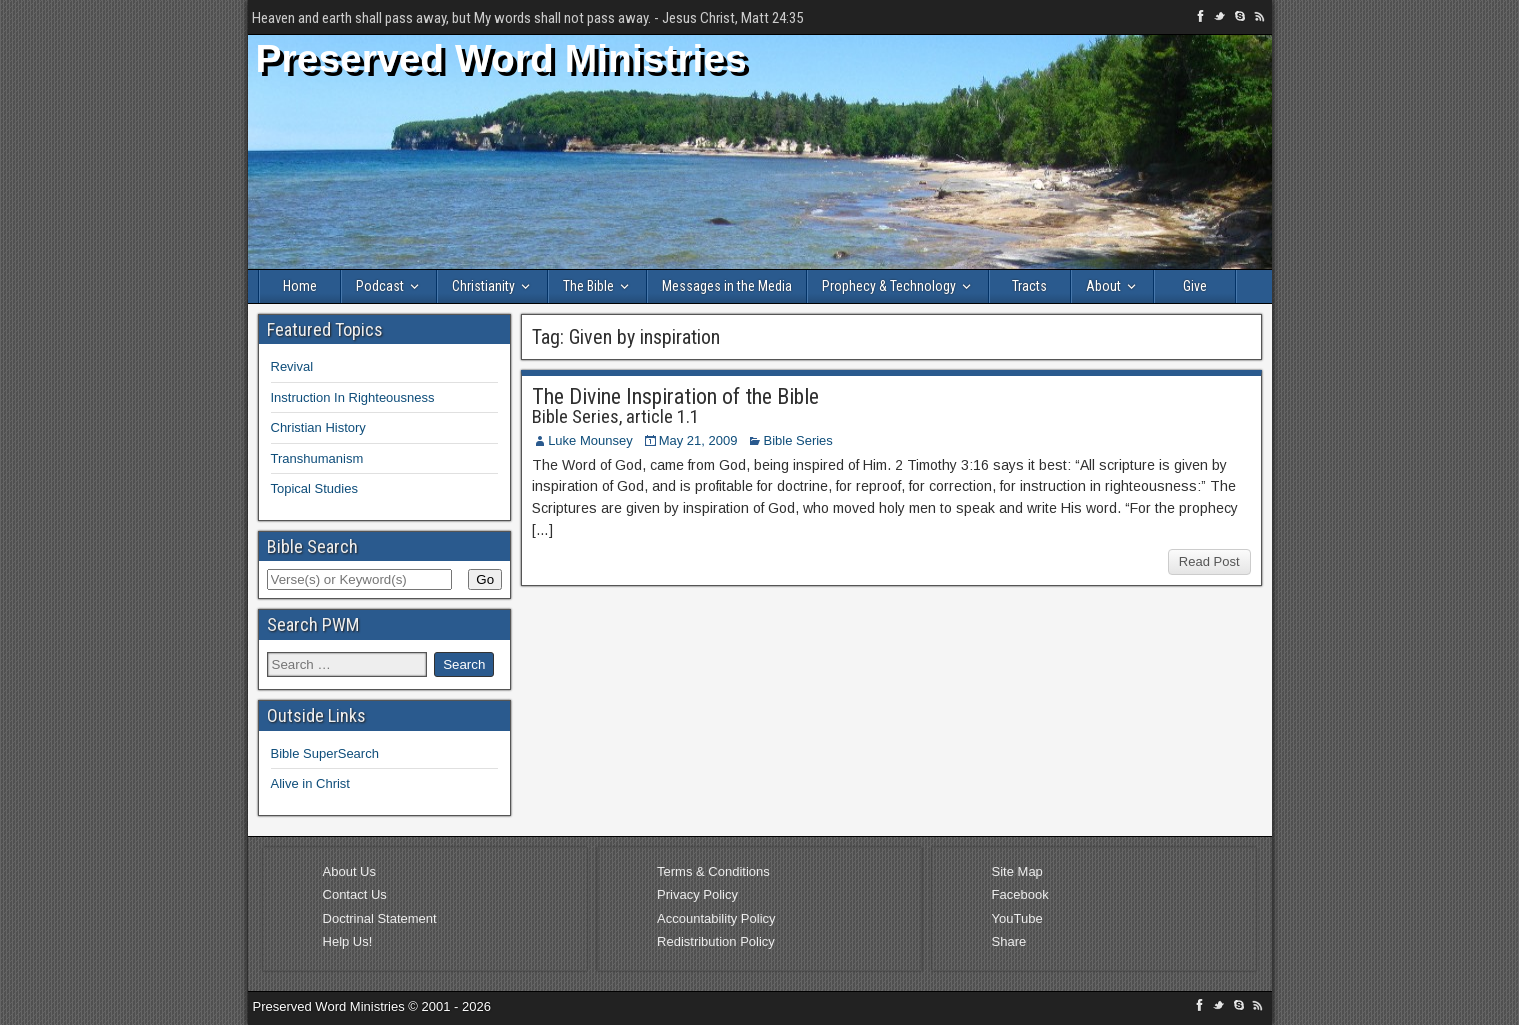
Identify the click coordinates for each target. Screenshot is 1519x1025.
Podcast (380, 286)
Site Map (1017, 871)
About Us (349, 871)
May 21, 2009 (698, 440)
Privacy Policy (697, 894)
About (1103, 286)
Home (300, 286)
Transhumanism (317, 458)
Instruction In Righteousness (353, 397)
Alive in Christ (310, 783)
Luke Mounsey (590, 440)
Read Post (1209, 561)
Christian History (318, 427)
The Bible (588, 286)
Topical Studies (314, 488)
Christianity (483, 286)
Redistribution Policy (716, 941)
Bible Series (797, 440)
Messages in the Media (727, 286)
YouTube (1017, 918)
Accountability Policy (716, 918)
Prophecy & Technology (889, 286)
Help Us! (348, 941)
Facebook (1020, 894)
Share (1009, 941)
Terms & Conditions (713, 871)
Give (1195, 286)
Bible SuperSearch (325, 753)
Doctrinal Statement (380, 918)
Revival (292, 366)
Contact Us (355, 894)
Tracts (1029, 286)
